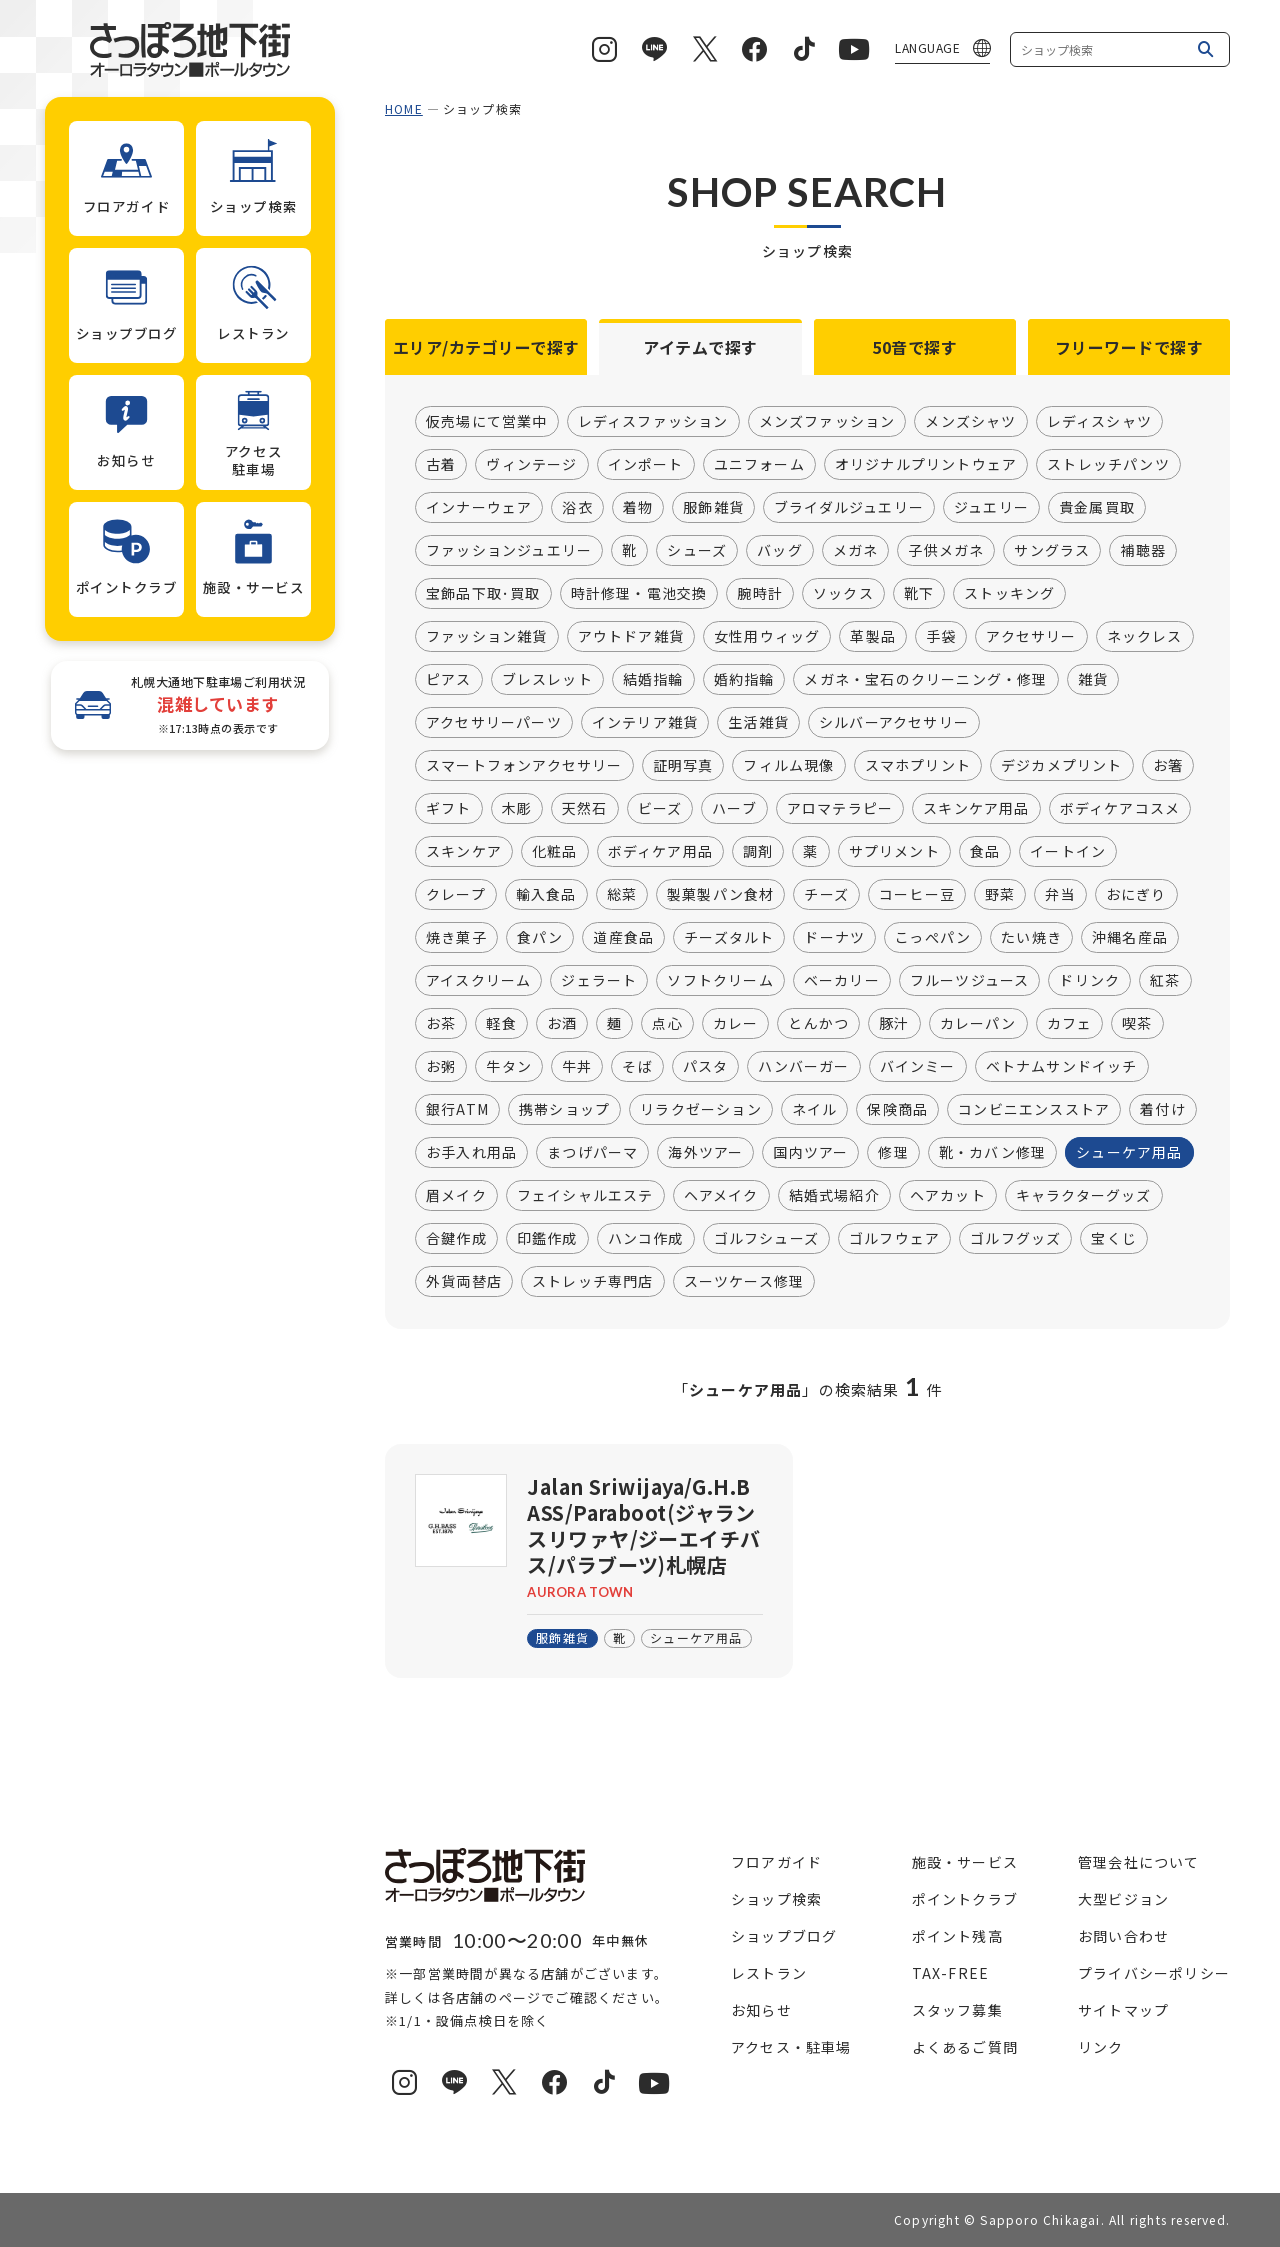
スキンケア (464, 852)
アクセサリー (1031, 637)
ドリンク (1089, 981)
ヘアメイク (721, 1196)
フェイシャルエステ (585, 1196)
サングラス (1052, 551)
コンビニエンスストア (1034, 1110)
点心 (667, 1024)
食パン (540, 938)
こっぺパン (933, 938)
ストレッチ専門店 (593, 1282)
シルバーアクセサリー (894, 723)
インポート (646, 465)
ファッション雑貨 (487, 637)
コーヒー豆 (917, 895)
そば (637, 1067)
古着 (441, 465)
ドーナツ (834, 938)
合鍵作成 (456, 1239)
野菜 (1000, 895)
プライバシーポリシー (1154, 1973)
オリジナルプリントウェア (926, 465)
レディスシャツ (1099, 422)
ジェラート (599, 981)
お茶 (441, 1024)
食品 (985, 852)
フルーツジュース (970, 981)
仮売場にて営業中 (487, 422)
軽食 (501, 1024)
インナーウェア (479, 508)
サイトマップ (1123, 2010)
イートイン (1068, 852)
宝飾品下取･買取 (483, 594)
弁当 (1060, 895)
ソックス (843, 594)
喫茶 (1137, 1024)
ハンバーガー (803, 1067)
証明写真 (683, 766)
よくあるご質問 (965, 2047)
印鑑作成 (547, 1239)
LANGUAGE (927, 47)
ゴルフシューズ (766, 1239)
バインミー (918, 1067)
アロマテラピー (840, 809)
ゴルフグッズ (1015, 1239)
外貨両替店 (464, 1282)
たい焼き (1031, 938)
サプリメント (894, 852)
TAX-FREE (951, 1973)
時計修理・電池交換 (639, 594)
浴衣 (577, 508)
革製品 (873, 637)
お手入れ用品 (471, 1153)
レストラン (769, 1973)
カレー (736, 1024)
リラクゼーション (701, 1110)
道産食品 (623, 938)
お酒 (562, 1024)
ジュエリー (991, 508)
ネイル (815, 1110)
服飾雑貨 (713, 508)
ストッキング (1009, 594)
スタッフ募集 (957, 2010)
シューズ (697, 551)
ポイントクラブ (965, 1899)
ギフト (449, 809)
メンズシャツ (970, 422)
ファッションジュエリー (509, 551)
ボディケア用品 (660, 852)
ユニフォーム (759, 465)
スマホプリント (918, 766)
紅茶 (1165, 981)
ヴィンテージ (531, 465)
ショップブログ (784, 1936)
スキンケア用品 (976, 809)
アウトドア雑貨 (631, 637)
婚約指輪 (744, 680)
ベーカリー (842, 981)
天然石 (585, 809)
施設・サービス (965, 1862)
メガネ (856, 551)
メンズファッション (827, 422)
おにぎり (1136, 895)
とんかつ (818, 1024)
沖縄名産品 (1130, 938)
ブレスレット (547, 680)
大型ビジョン (1123, 1899)
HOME (404, 108)
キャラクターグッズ (1084, 1196)
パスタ (706, 1067)
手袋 (941, 637)
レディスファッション (653, 422)
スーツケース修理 (744, 1282)
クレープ (456, 895)
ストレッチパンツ (1108, 465)
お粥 (441, 1067)
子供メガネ (946, 551)
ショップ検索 (776, 1899)
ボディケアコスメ (1120, 809)
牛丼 (577, 1067)
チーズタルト (729, 938)
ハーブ (734, 809)
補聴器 (1143, 551)
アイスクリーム (478, 981)
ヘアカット (948, 1196)
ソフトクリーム (720, 981)
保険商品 (897, 1110)
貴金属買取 (1097, 508)
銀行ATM (457, 1110)
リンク (1101, 2047)
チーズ (826, 895)
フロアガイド (776, 1862)
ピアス (449, 680)
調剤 (758, 852)
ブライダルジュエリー (849, 508)
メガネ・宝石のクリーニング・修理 (925, 680)
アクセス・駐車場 (791, 2047)
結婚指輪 (653, 680)
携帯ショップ (564, 1110)
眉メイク (456, 1196)
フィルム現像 (788, 766)
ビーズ (660, 809)
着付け (1163, 1110)
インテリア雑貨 (645, 723)
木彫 (517, 809)
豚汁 (894, 1024)
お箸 (1168, 766)
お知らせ (761, 2010)
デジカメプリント (1062, 766)
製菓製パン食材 (720, 895)
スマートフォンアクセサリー (524, 766)
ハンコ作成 (646, 1239)
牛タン (509, 1067)
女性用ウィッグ (767, 637)
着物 (638, 508)
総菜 (622, 895)
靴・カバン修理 (992, 1153)
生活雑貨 (758, 723)
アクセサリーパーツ (494, 723)
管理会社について (1139, 1862)
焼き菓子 (456, 938)
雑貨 (1093, 680)
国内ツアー (810, 1153)
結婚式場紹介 (834, 1196)
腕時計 (760, 594)
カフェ (1070, 1024)
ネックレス (1145, 637)
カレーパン (978, 1024)
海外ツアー (705, 1153)
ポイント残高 (957, 1936)
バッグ (780, 551)
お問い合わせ (1123, 1936)
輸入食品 (546, 895)
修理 (893, 1153)
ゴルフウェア (894, 1239)
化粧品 (555, 852)
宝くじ (1114, 1239)
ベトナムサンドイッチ (1062, 1067)
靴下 (919, 594)
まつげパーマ (592, 1153)
